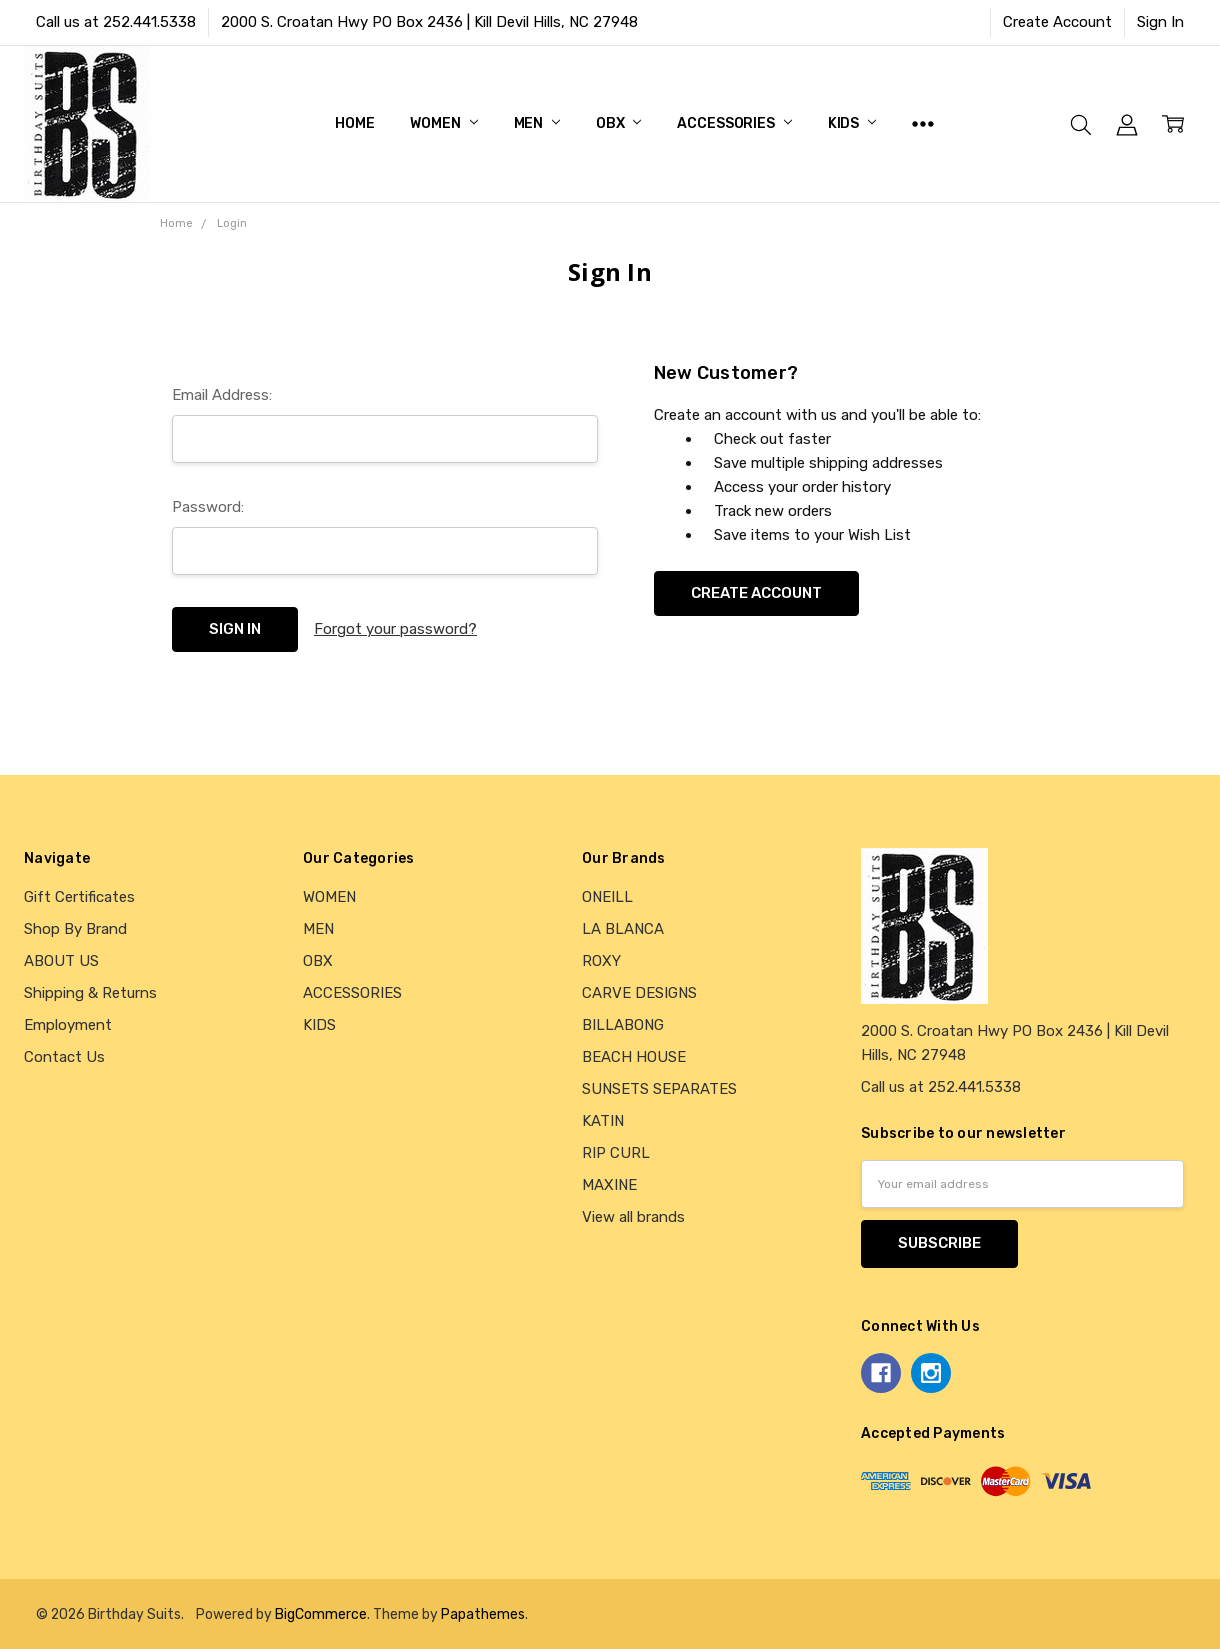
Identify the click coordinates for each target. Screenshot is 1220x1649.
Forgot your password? (395, 629)
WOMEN (443, 123)
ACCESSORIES (734, 123)
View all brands (633, 1217)
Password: (208, 507)
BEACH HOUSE (634, 1057)
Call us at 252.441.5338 (116, 22)
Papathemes (483, 1614)
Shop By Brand (75, 929)
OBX (618, 123)
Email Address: (222, 395)
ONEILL (607, 897)
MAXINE (609, 1185)
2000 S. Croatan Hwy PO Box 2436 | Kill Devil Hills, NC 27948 (429, 22)
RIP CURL (616, 1153)
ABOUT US (61, 961)
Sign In (1160, 22)
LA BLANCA (623, 929)
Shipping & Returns (90, 993)
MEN (537, 123)
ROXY (601, 961)
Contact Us (64, 1057)
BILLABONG (623, 1025)
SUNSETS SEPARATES (659, 1089)
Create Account (1057, 22)
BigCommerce (321, 1614)
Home (354, 123)
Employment (68, 1025)
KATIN (603, 1121)
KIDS (852, 123)
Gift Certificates (79, 897)
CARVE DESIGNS (639, 993)
